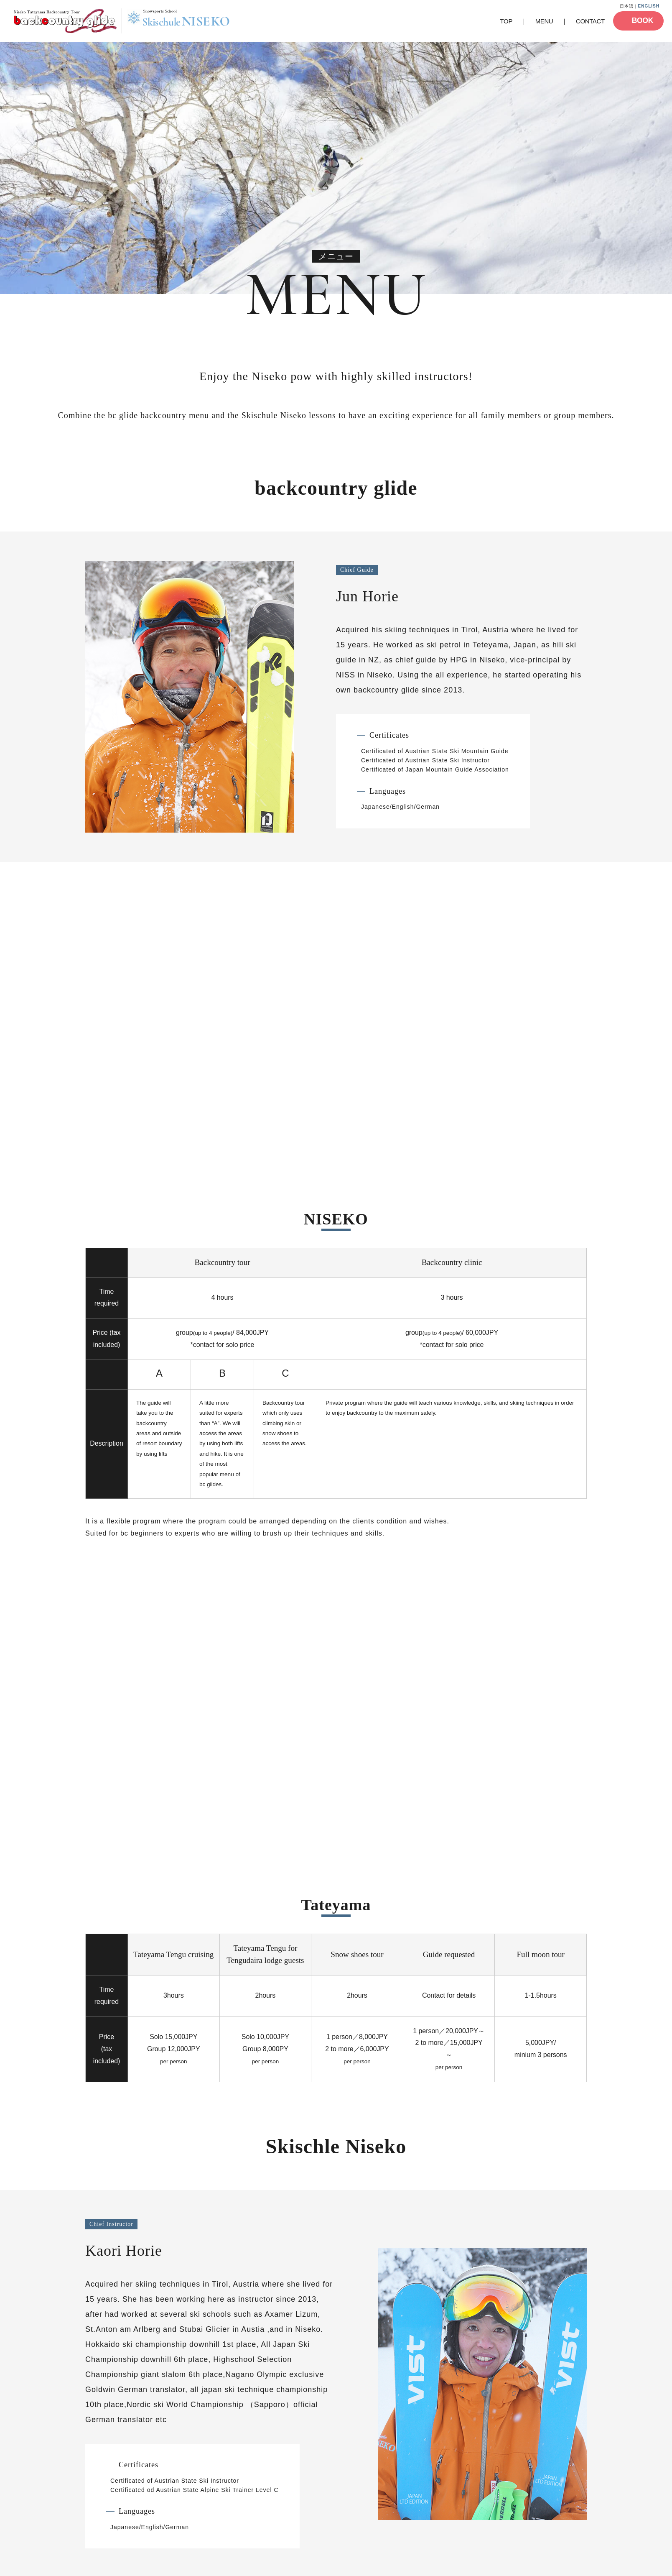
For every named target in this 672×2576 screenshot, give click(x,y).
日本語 (627, 6)
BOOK (642, 20)
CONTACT (590, 21)
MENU (544, 21)
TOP (506, 21)
